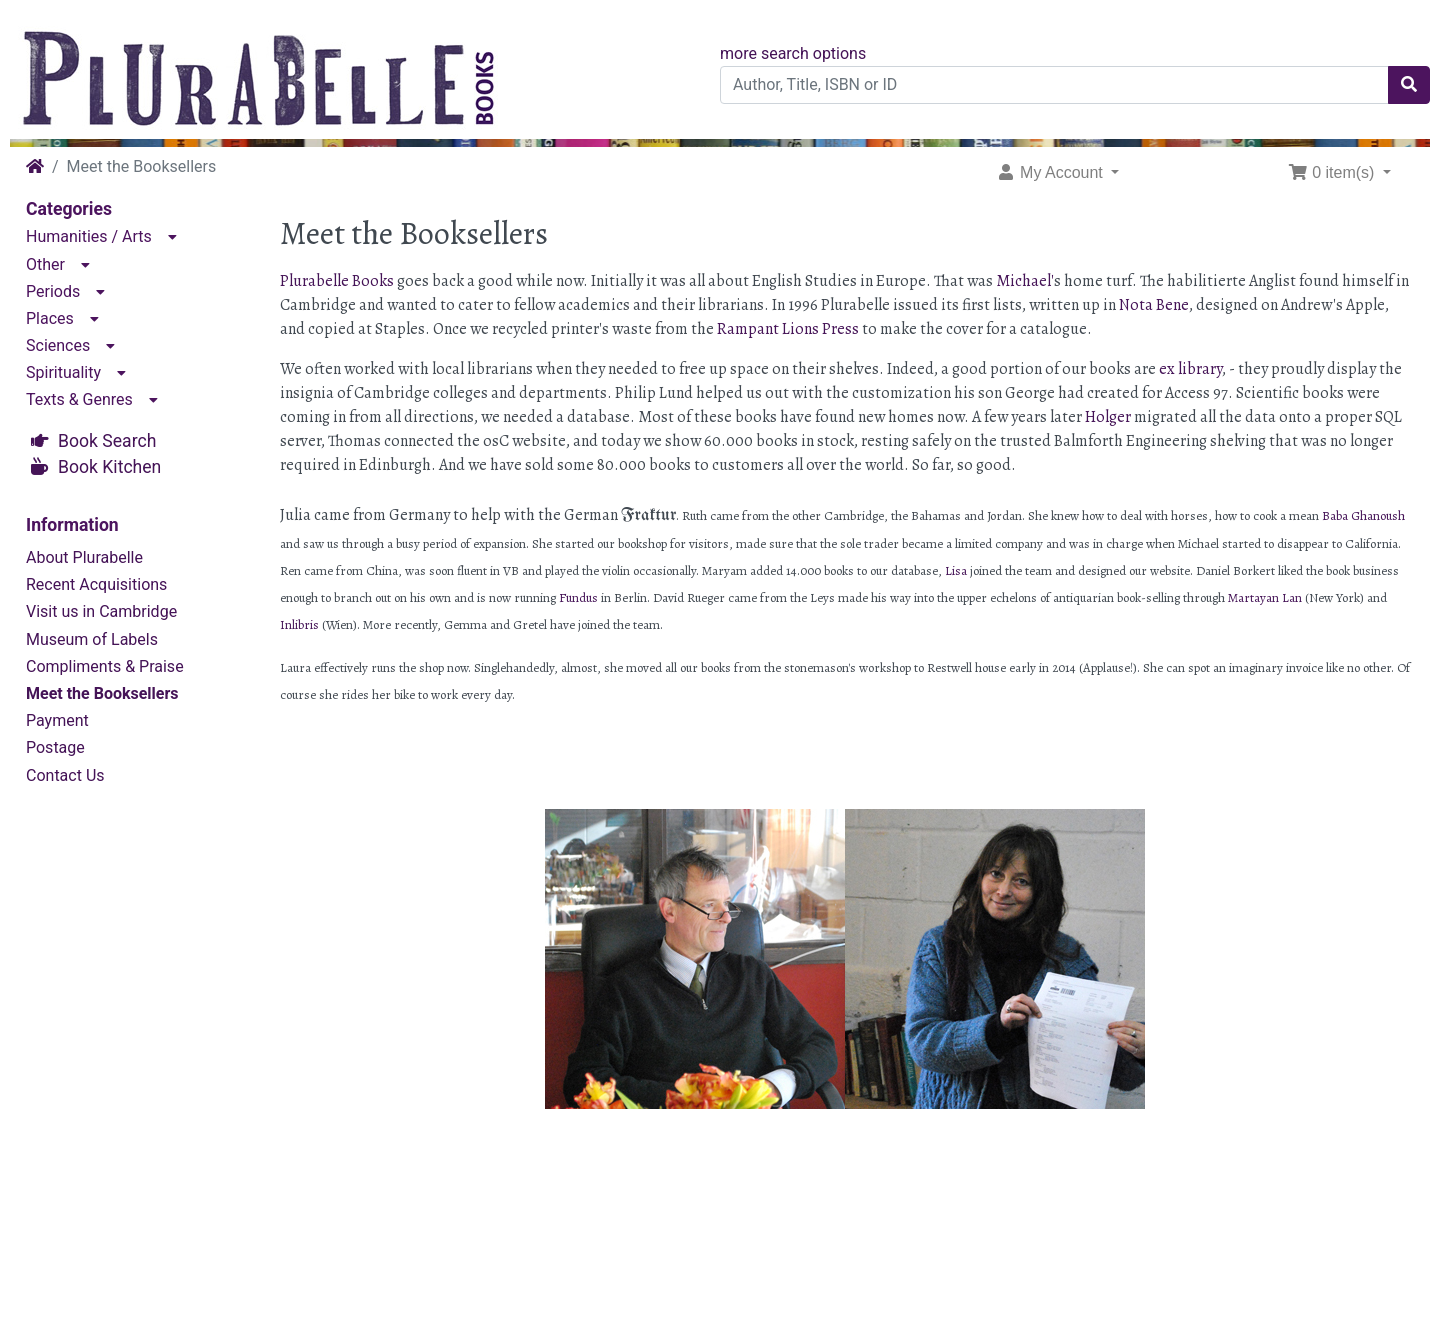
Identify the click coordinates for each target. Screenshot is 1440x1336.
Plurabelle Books (337, 281)
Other (45, 264)
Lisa (957, 570)
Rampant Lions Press (788, 329)
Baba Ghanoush (1363, 515)
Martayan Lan (1265, 597)
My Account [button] (1052, 172)
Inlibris (299, 624)
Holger (1108, 417)
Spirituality (63, 372)
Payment (57, 720)
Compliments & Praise (105, 666)
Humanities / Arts (89, 236)
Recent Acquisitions (96, 584)
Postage (55, 747)
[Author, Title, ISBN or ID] (1054, 85)
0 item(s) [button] (1333, 172)
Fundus (578, 597)
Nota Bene (1154, 305)
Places (50, 318)
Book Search (107, 441)
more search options (793, 53)
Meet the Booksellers (102, 693)
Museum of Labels (92, 639)
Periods (53, 291)
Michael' (1025, 281)
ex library (1190, 369)
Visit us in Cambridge (101, 611)
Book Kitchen (109, 467)
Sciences (58, 345)
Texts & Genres (79, 399)
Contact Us (65, 775)
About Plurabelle (84, 557)
